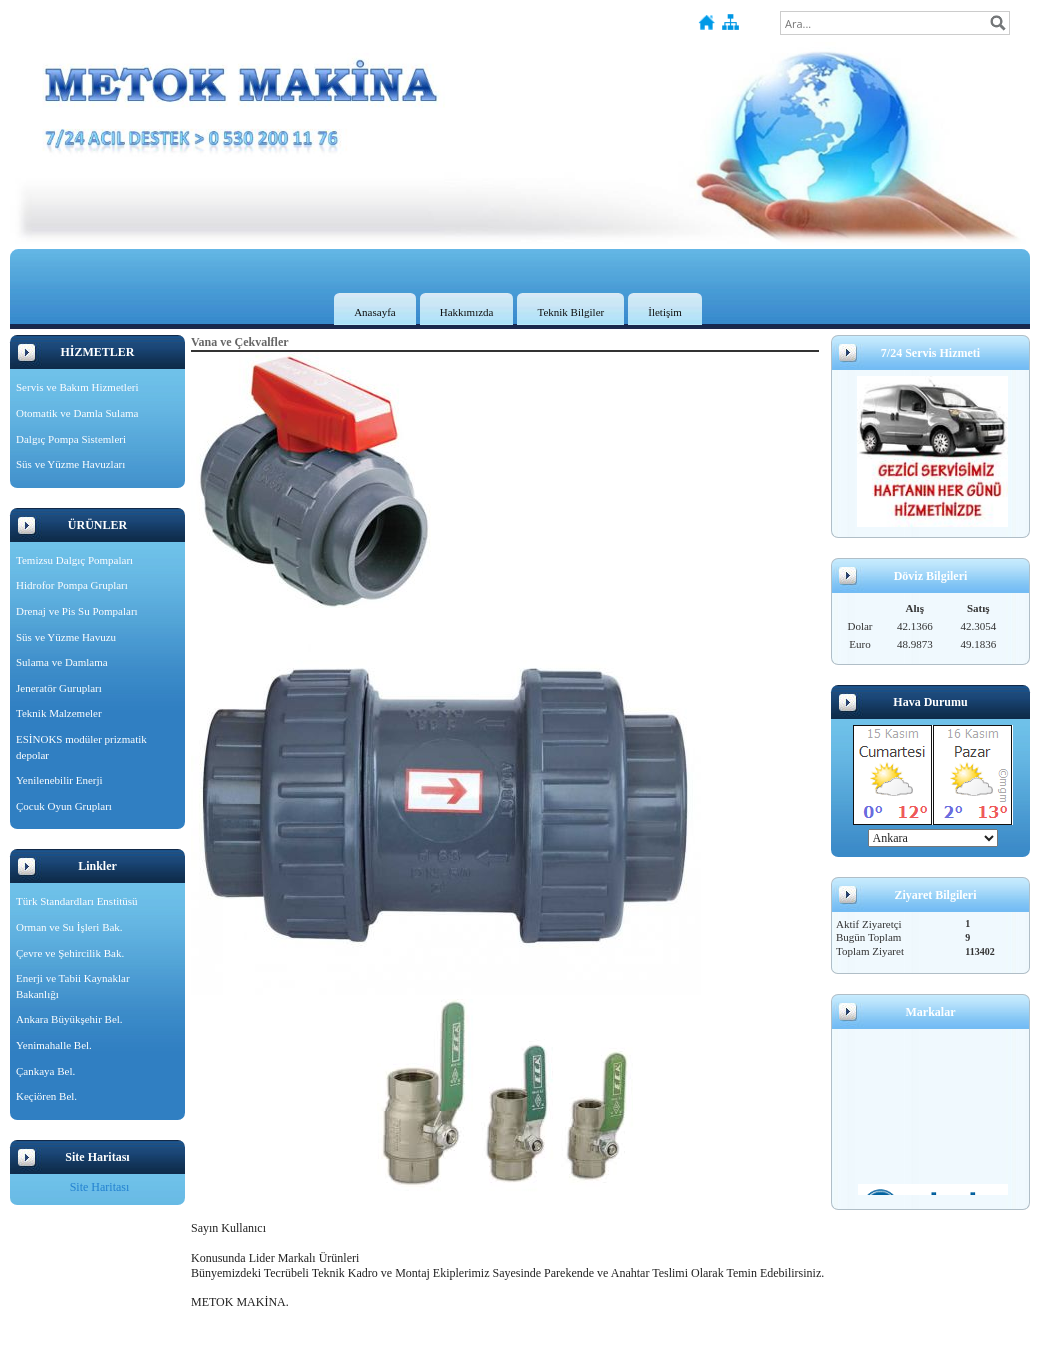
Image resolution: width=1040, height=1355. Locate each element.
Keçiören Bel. (46, 1096)
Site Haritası (100, 1187)
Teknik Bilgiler (570, 312)
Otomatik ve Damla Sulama (77, 413)
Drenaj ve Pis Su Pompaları (77, 611)
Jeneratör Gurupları (59, 688)
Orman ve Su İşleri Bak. (69, 927)
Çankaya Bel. (45, 1071)
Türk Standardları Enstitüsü (77, 901)
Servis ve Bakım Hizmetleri (77, 387)
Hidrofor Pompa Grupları (72, 585)
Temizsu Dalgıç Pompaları (74, 560)
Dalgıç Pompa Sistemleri (71, 439)
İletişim (665, 312)
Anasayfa (375, 312)
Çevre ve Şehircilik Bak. (70, 953)
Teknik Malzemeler (59, 713)
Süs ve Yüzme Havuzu (66, 637)
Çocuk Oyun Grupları (64, 806)
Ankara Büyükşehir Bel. (69, 1019)
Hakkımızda (467, 312)
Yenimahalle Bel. (54, 1045)
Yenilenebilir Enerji (59, 780)
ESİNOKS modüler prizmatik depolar (81, 747)
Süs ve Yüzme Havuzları (70, 464)
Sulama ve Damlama (62, 662)
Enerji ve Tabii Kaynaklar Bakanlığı (73, 986)
